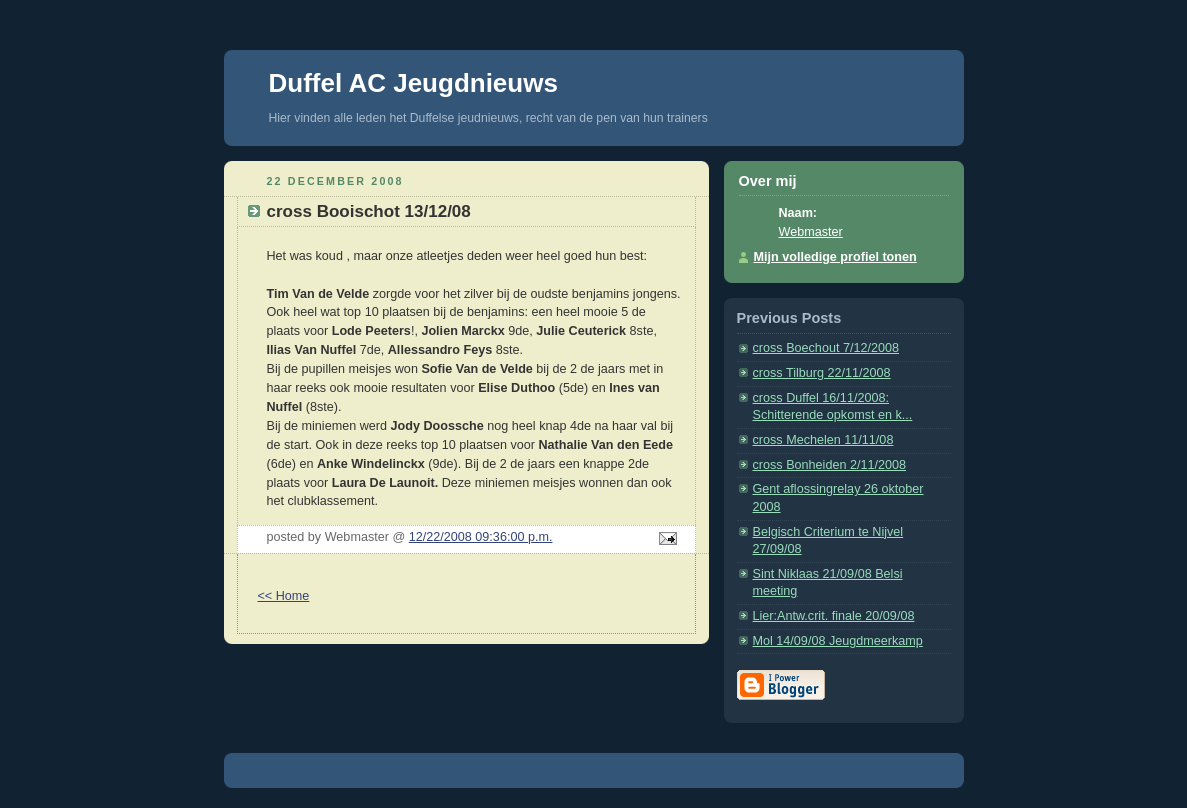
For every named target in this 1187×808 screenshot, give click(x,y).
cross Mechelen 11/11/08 (823, 440)
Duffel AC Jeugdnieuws (413, 83)
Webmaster (811, 232)
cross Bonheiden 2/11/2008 (830, 465)
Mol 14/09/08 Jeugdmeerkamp (838, 641)
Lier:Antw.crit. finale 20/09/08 (834, 616)
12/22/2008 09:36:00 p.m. (481, 537)
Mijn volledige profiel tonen (835, 257)
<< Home (284, 596)
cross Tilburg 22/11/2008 (822, 373)
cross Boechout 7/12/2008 (826, 348)
